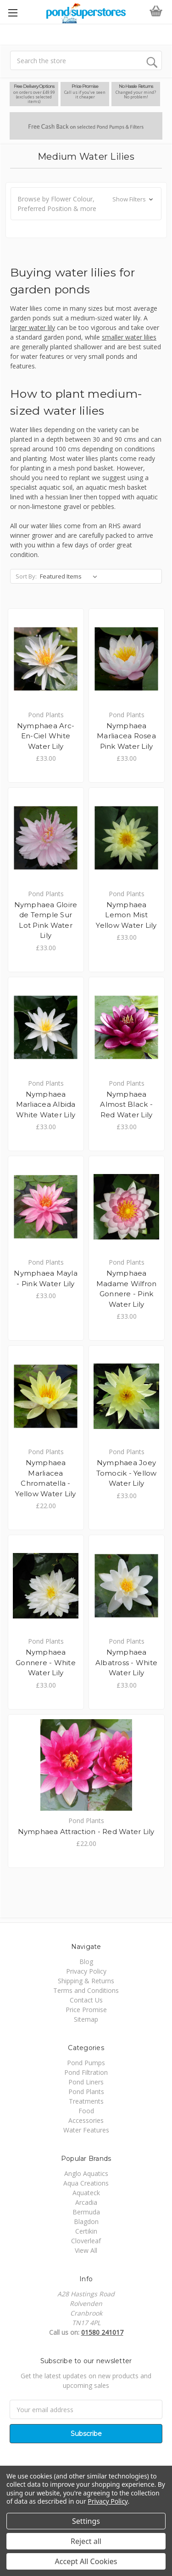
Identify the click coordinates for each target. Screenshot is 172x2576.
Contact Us (86, 2000)
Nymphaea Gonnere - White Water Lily (46, 1662)
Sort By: (26, 576)
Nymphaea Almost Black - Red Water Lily (126, 1104)
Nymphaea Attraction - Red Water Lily (86, 1831)
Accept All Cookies (86, 2561)
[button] (86, 203)
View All (86, 2250)
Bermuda (86, 2212)
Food (86, 2110)
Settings (86, 2521)
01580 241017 (102, 2332)
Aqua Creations (86, 2183)
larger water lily (32, 327)
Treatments (86, 2101)
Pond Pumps (86, 2062)
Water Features (86, 2130)
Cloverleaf (86, 2240)
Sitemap (86, 2019)
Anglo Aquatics (86, 2173)
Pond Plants (86, 2091)
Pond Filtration (86, 2072)
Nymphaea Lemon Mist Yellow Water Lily (126, 915)
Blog (86, 1961)
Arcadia (86, 2202)
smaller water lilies (129, 337)
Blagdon (86, 2221)
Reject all (86, 2541)
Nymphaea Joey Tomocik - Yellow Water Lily (126, 1473)
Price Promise (86, 2009)
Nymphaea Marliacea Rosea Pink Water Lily (126, 736)
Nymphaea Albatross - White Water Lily (126, 1662)
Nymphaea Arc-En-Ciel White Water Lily (45, 736)
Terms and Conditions (86, 1990)
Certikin (86, 2231)
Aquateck (86, 2192)
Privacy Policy (86, 1971)
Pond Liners (86, 2082)
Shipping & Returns (86, 1980)
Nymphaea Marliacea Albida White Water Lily (46, 1104)
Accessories (86, 2120)
